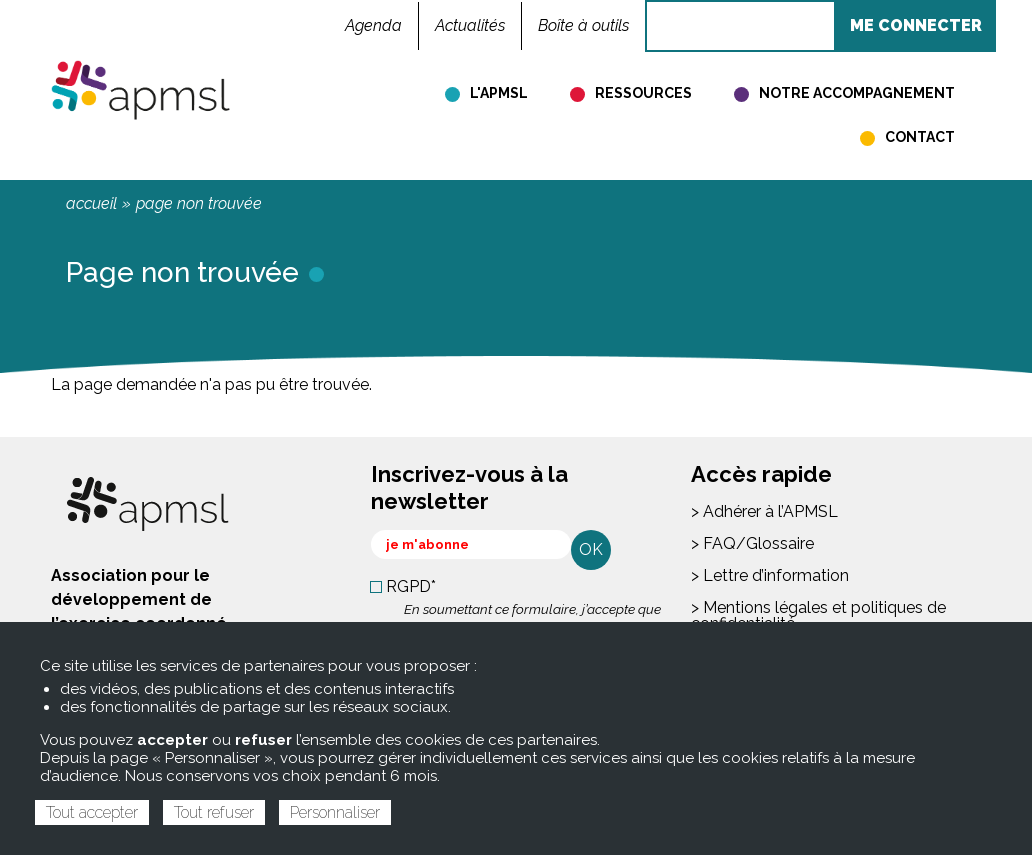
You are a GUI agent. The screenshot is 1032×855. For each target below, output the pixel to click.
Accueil (91, 203)
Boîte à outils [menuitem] (583, 25)
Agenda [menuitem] (373, 25)
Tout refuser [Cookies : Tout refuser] (214, 812)
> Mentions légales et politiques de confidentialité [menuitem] (818, 615)
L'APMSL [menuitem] (499, 93)
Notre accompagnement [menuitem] (857, 93)
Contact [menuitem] (920, 137)
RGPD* (411, 586)
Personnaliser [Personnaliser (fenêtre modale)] (335, 812)
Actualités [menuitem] (470, 25)
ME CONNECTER (916, 25)
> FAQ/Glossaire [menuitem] (752, 543)
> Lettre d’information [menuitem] (770, 575)
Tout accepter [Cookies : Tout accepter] (92, 812)
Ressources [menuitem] (643, 93)
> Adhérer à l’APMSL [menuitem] (764, 511)
